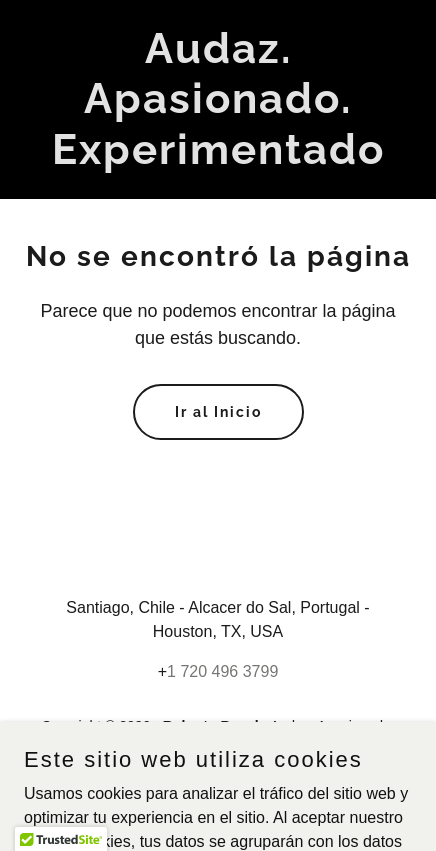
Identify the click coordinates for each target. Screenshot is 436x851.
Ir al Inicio (218, 412)
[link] (218, 158)
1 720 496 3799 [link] (222, 671)
